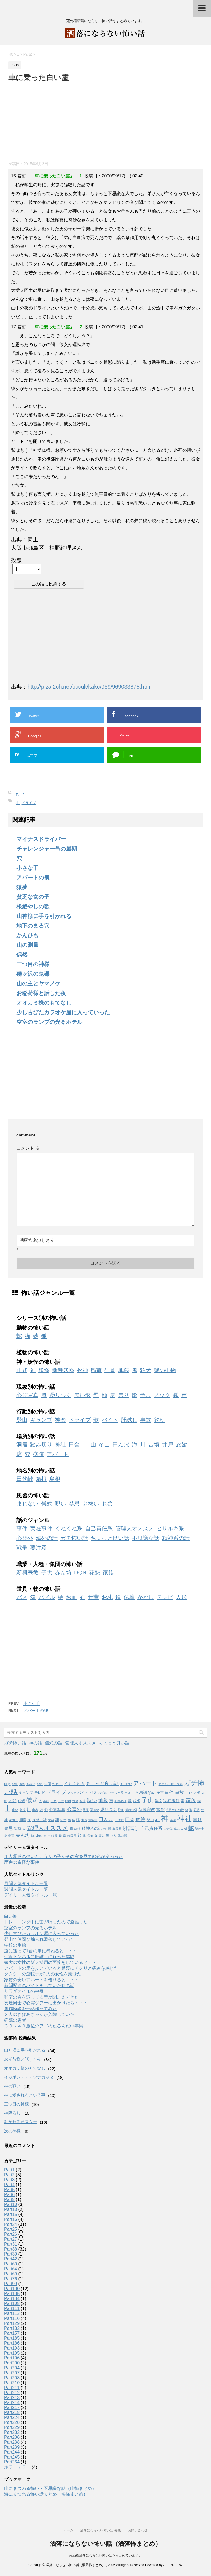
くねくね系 (68, 1528)
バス (21, 1597)
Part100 (12, 2288)
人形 (181, 1597)
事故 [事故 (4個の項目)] (179, 1792)
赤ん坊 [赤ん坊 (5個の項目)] (23, 1835)
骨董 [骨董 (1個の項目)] (90, 1835)
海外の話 (47, 1538)
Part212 (12, 2392)
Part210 (12, 2382)
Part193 (12, 2348)
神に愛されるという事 (24, 2095)
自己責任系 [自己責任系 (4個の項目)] (151, 1828)
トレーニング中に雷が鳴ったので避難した (46, 1922)
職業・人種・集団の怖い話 (49, 1564)
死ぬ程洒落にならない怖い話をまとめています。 (105, 2555)
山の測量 (27, 945)
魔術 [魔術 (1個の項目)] (102, 1835)
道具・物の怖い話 (38, 1589)
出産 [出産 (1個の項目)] (54, 1801)
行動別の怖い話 (35, 1411)
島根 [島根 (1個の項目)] (23, 1810)
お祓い (90, 1504)
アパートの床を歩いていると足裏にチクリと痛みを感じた (61, 1968)
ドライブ (29, 803)
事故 (145, 1420)
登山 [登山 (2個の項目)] (150, 1820)
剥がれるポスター (20, 2121)
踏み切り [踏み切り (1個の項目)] (37, 1835)
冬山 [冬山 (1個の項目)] (46, 1801)
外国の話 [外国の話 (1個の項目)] (120, 1801)
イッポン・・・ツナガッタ (29, 2077)
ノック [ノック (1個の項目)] (71, 1792)
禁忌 (74, 1504)
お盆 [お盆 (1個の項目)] (22, 1784)
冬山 (104, 1445)
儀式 (46, 1504)
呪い (60, 1504)
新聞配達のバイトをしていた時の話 (39, 1985)
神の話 (35, 1743)
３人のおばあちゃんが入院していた (39, 2014)
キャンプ (41, 1420)
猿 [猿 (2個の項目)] (78, 1820)
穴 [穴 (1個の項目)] (24, 1828)
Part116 (12, 2318)
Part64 (10, 2269)
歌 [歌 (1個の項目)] (190, 1810)
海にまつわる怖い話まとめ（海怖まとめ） (46, 2494)
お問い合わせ (138, 2530)
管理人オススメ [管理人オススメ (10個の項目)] (47, 1828)
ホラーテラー (17, 2467)
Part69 (10, 2273)
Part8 (9, 2199)
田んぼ (121, 1445)
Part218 (12, 2412)
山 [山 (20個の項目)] (7, 1808)
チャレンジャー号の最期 (46, 849)
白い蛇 (10, 1916)
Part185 (12, 2338)
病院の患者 (15, 2020)
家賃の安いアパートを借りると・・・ (41, 1979)
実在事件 (41, 1528)
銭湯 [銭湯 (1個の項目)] (54, 1835)
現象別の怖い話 (35, 1387)
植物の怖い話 (32, 1352)
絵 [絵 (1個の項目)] (104, 1828)
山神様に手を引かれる (43, 916)
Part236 (12, 2437)
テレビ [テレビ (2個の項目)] (39, 1793)
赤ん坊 (63, 1572)
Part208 (12, 2377)
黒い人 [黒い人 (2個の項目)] (111, 1836)
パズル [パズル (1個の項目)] (102, 1792)
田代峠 (24, 1479)
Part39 (10, 2254)
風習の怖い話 (32, 1495)
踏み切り (41, 1445)
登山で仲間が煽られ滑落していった (39, 1939)
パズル (46, 1597)
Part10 (10, 2204)
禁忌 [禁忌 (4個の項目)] (8, 1828)
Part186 (12, 2343)
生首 (109, 1370)
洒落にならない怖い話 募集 (100, 2530)
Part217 (12, 2407)
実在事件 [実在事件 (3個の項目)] (171, 1801)
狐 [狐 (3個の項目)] (57, 1820)
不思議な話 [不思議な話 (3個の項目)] (145, 1792)
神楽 (60, 1420)
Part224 (12, 2417)
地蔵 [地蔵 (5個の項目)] (103, 1800)
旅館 (181, 1445)
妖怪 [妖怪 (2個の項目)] (136, 1801)
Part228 (12, 2422)
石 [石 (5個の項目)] (157, 1819)
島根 (54, 1479)
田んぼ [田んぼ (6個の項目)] (106, 1819)
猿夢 (21, 887)
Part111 (12, 2308)
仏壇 (129, 1597)
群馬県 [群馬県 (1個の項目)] (116, 1828)
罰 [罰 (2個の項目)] (109, 1829)
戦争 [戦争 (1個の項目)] (121, 1810)
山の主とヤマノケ (38, 983)
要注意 (38, 1548)
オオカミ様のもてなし (43, 1003)
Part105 (12, 2293)
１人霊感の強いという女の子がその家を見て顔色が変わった (63, 1856)
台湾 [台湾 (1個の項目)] (83, 1801)
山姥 (21, 1370)
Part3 (9, 2179)
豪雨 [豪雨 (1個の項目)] (11, 1835)
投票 (16, 560)
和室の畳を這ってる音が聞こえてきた (41, 1997)
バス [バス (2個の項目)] (93, 1793)
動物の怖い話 (32, 1328)
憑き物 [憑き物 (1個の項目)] (94, 1810)
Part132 (12, 2328)
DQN (80, 1572)
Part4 (9, 2184)
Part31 (10, 2244)
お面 (71, 1597)
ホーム (68, 2530)
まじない (27, 1504)
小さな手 (27, 868)
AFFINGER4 (172, 2565)
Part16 (10, 2219)
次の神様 (12, 2130)
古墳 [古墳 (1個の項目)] (75, 1801)
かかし (145, 1597)
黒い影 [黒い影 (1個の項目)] (122, 1835)
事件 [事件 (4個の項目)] (169, 1792)
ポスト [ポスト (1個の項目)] (129, 1792)
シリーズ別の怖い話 (41, 1318)
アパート (58, 1454)
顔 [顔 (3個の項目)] (79, 1835)
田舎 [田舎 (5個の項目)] (129, 1819)
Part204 (12, 2368)
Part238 (12, 2442)
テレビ (165, 1597)
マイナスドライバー (41, 839)
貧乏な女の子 (32, 897)
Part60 (10, 2264)
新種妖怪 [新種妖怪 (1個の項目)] (131, 1810)
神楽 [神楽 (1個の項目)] (173, 1820)
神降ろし (12, 2113)
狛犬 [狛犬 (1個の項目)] (63, 1820)
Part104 (12, 2298)
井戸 (167, 1445)
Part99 (10, 2283)
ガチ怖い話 (74, 1538)
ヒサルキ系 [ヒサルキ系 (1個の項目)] (115, 1792)
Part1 (9, 2169)
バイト (110, 1420)
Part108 (12, 2303)
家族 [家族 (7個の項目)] (191, 1800)
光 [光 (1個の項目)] (40, 1801)
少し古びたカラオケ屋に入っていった (63, 1012)
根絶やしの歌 (32, 906)
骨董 (93, 1597)
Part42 (10, 2259)
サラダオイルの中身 (24, 1991)
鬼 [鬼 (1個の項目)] (95, 1835)
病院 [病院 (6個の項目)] (140, 1819)
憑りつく (60, 1395)
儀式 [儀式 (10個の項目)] (32, 1800)
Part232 (12, 2432)
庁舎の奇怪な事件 (21, 1862)
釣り (159, 1420)
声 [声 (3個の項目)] (111, 1801)
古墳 (153, 1445)
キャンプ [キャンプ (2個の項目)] (26, 1793)
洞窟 (21, 1445)
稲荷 (96, 1370)
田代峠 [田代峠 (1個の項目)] (119, 1820)
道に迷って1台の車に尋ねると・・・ (40, 1951)
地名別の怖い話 (35, 1471)
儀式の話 (53, 1743)
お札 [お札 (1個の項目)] (15, 1784)
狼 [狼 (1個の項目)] (69, 1820)
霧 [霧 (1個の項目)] (64, 1835)
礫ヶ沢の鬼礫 (32, 974)
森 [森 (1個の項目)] (186, 1810)
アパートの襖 (32, 878)
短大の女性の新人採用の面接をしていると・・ (50, 1962)
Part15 (10, 2214)
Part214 (12, 2402)
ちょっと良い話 (110, 1538)
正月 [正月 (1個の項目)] (197, 1810)
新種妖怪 (63, 1370)
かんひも (27, 935)
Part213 (12, 2397)
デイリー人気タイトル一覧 (30, 1895)
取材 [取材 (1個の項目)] (68, 1801)
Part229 (12, 2427)
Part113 (12, 2313)
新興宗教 (27, 1572)
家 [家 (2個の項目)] (182, 1801)
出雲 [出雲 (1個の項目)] (61, 1801)
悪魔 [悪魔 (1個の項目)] (86, 1810)
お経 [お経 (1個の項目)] (40, 1784)
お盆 (107, 1504)
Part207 (12, 2373)
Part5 (9, 2189)
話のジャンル (32, 1520)
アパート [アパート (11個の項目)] (145, 1783)
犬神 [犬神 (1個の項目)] (51, 1820)
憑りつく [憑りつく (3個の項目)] (108, 1809)
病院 (38, 1454)
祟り (123, 1395)
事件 (21, 1528)
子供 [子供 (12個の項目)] (147, 1800)
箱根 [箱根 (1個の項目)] (77, 1828)
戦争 (21, 1548)
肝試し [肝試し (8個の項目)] (131, 1828)
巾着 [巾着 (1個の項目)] (35, 1810)
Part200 (12, 2363)
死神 (82, 1370)
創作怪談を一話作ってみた (30, 2008)
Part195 (12, 2353)
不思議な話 (145, 1538)
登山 (21, 1420)
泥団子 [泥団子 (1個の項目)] (13, 1820)
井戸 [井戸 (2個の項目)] (188, 1793)
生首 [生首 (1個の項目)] (84, 1820)
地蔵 (123, 1370)
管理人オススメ (134, 1528)
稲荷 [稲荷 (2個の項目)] (17, 1829)
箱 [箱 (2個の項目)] (71, 1829)
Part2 (20, 795)
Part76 (10, 2278)
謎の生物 (165, 1370)
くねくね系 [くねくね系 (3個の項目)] (74, 1784)
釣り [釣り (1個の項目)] (47, 1835)
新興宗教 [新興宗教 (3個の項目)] (146, 1809)
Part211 (12, 2387)
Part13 (10, 2209)
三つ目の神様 (32, 964)
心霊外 (24, 1538)
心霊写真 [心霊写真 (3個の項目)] (57, 1809)
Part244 (12, 2452)
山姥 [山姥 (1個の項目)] (15, 1810)
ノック (162, 1395)
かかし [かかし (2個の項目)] (57, 1784)
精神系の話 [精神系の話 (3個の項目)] (92, 1828)
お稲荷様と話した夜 (41, 993)
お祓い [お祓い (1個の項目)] (30, 1784)
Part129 (12, 2323)
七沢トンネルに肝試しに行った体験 (39, 1956)
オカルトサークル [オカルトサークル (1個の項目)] (171, 1784)
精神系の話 (176, 1538)
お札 (107, 1597)
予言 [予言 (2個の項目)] (160, 1793)
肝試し (129, 1420)
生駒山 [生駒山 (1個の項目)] (92, 1820)
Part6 (9, 2194)
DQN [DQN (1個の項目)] (7, 1784)
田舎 (74, 1445)
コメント (28, 1148)
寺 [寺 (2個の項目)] (199, 1801)
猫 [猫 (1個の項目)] (73, 1820)
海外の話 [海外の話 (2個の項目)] (39, 1820)
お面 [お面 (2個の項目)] (47, 1784)
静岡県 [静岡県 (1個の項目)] (71, 1835)
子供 (46, 1572)
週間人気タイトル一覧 (26, 1889)
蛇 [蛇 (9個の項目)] (191, 1828)
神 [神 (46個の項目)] (165, 1818)
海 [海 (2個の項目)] (29, 1820)
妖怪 (43, 1370)
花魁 (94, 1572)
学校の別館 (15, 1945)
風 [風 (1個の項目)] (84, 1835)
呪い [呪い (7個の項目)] (92, 1800)
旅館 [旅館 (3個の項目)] (160, 1809)
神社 (60, 1445)
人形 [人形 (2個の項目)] (197, 1793)
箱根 (41, 1479)
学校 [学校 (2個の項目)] (158, 1801)
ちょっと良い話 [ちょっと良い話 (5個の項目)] (102, 1783)
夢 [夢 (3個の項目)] (130, 1801)
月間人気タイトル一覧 (26, 1883)
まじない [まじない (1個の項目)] (126, 1784)
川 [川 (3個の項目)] (29, 1809)
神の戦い (12, 2086)
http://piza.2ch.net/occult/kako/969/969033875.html (89, 687)
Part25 (10, 2229)
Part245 (12, 2457)
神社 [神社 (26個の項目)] (184, 1819)
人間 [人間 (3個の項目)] (12, 1801)
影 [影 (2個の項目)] (46, 1810)
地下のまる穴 (32, 926)
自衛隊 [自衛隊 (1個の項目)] (168, 1828)
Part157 (12, 2333)
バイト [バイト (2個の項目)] (82, 1793)
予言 (145, 1395)
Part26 (10, 2234)
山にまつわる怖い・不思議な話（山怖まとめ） (50, 2488)
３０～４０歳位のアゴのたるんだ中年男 (43, 2026)
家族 (108, 1572)
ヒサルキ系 (170, 1528)
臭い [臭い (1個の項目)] (177, 1828)
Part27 (10, 2239)
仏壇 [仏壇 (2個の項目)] (21, 1801)
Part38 (10, 2249)
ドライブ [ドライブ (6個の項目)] (56, 1792)
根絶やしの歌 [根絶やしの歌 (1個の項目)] (175, 1810)
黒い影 (82, 1395)
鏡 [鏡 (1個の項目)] (60, 1835)
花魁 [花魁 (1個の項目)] (184, 1828)
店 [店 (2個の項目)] (41, 1810)
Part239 (12, 2447)
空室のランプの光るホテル (49, 1022)
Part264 (12, 2462)
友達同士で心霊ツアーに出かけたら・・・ (46, 2002)
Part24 (10, 2224)
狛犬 (145, 1370)
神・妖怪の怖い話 (38, 1362)
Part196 (12, 2358)
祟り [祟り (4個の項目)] (197, 1819)
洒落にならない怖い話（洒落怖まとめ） (105, 2543)
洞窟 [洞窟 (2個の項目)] (22, 1820)
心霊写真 (27, 1395)
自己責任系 (99, 1528)
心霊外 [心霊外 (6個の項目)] (74, 1809)
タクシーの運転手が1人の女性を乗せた (42, 1974)
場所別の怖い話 (35, 1436)
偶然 (21, 955)
